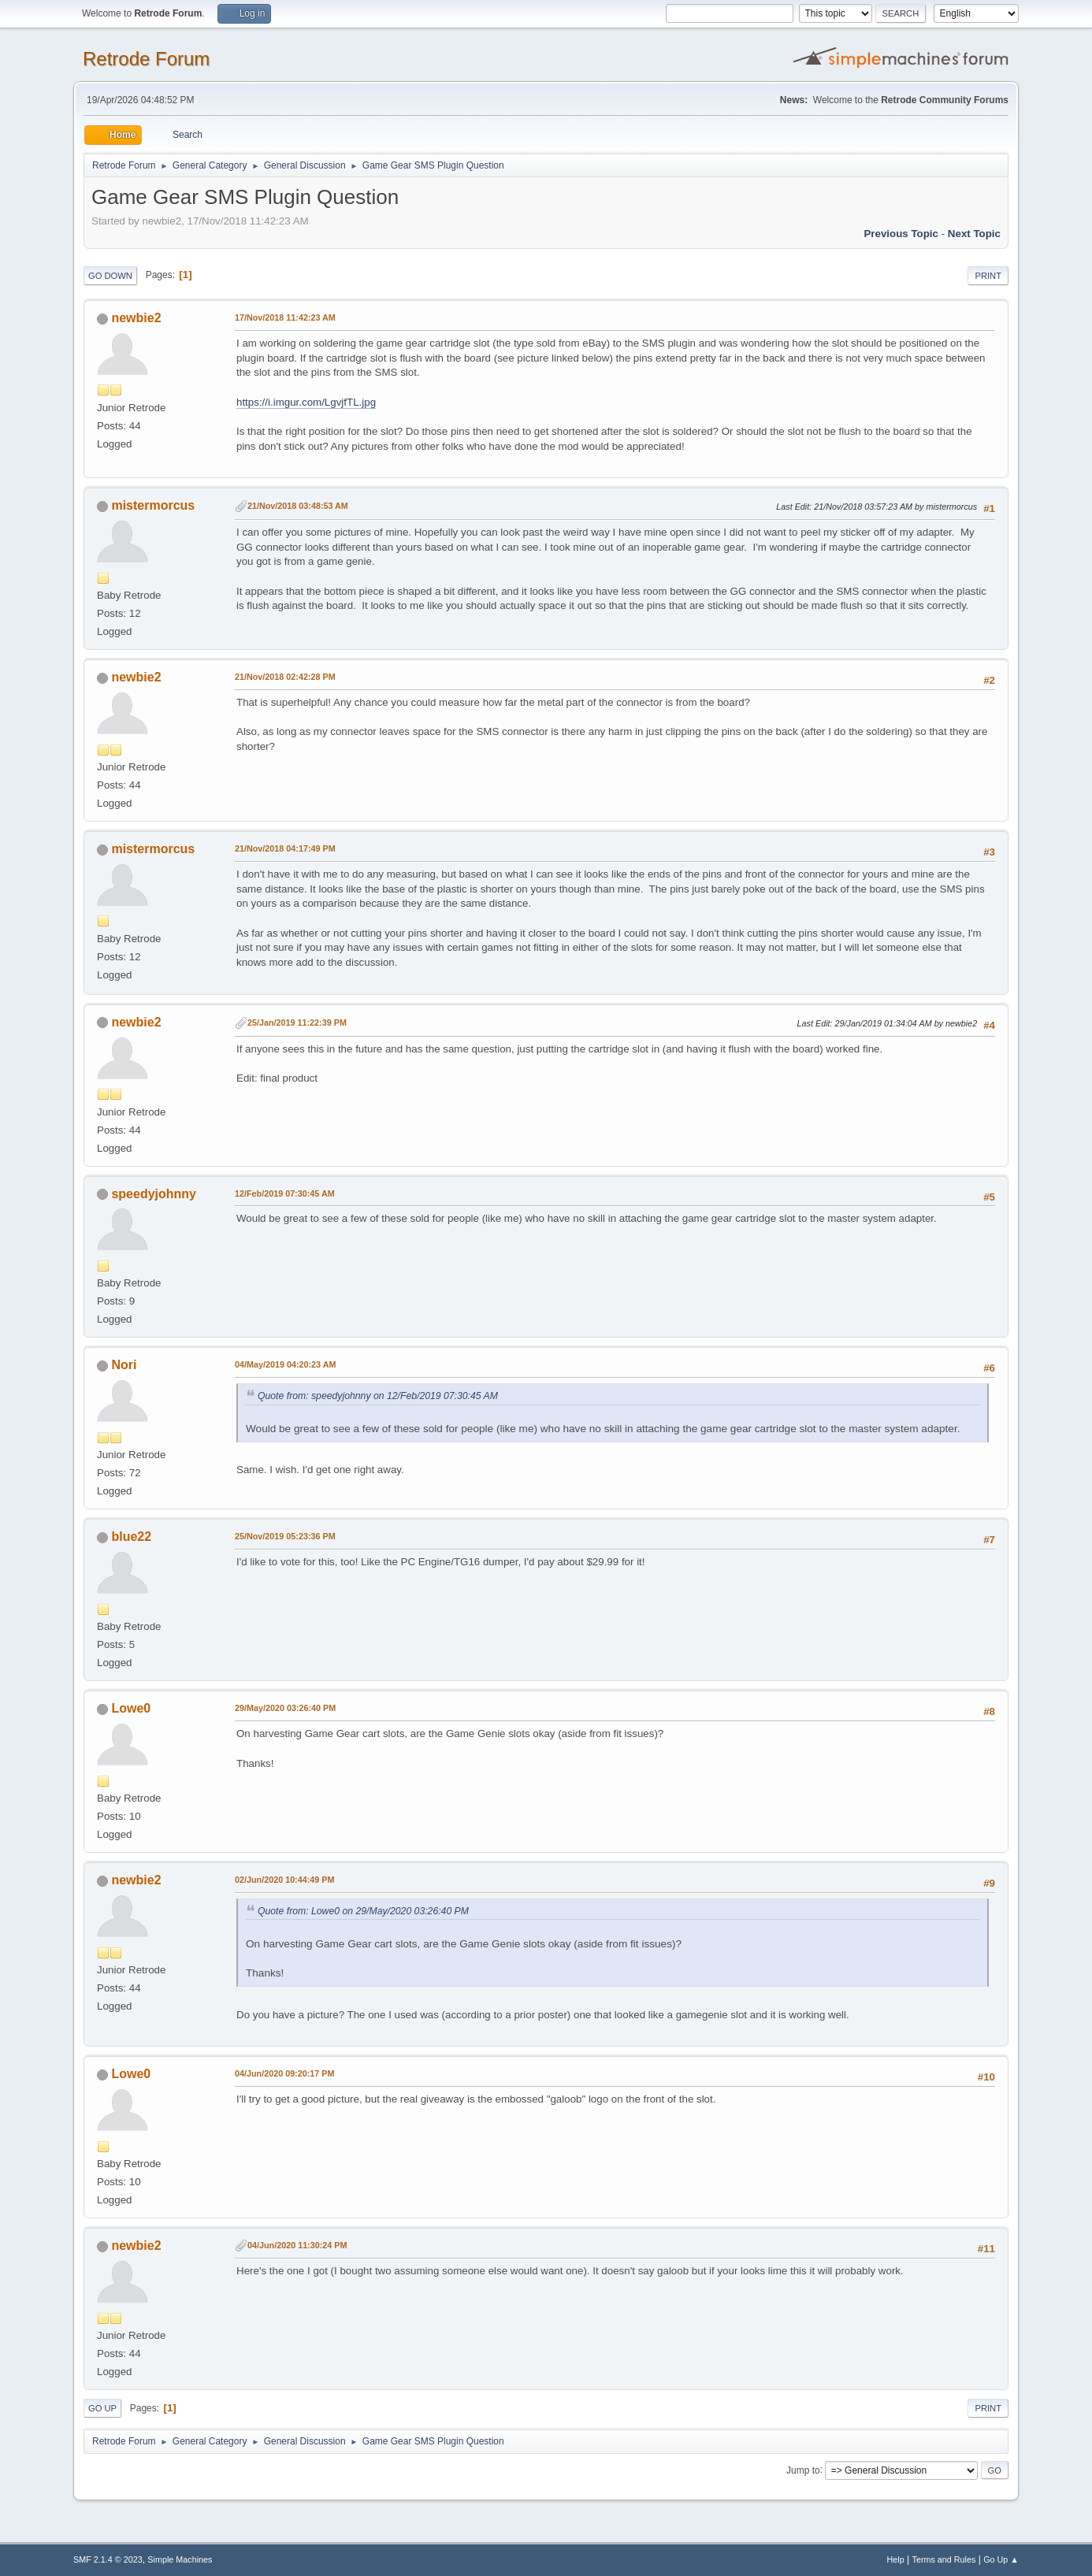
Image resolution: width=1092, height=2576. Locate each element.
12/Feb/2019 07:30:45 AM (285, 1193)
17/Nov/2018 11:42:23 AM (285, 317)
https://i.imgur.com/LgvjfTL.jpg (306, 402)
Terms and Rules (944, 2559)
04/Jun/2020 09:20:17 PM (284, 2073)
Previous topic (901, 233)
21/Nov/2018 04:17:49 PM (285, 848)
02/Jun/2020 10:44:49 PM (284, 1879)
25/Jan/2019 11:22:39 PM (297, 1022)
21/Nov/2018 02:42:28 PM (285, 676)
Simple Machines (179, 2559)
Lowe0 (130, 1708)
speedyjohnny (153, 1194)
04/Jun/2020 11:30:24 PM (297, 2245)
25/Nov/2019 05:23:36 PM (285, 1536)
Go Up (102, 2408)
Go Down (110, 275)
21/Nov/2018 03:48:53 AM (297, 505)
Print (988, 275)
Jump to (803, 2469)
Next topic (974, 233)
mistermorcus (153, 505)
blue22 (131, 1536)
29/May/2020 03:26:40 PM (285, 1708)
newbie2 (136, 318)
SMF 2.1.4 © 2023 (108, 2559)
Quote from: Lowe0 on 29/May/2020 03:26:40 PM (363, 1911)
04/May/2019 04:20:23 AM (285, 1364)
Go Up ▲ (1001, 2559)
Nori (123, 1365)
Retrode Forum (146, 58)
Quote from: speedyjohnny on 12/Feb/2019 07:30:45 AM (378, 1395)
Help (895, 2559)
